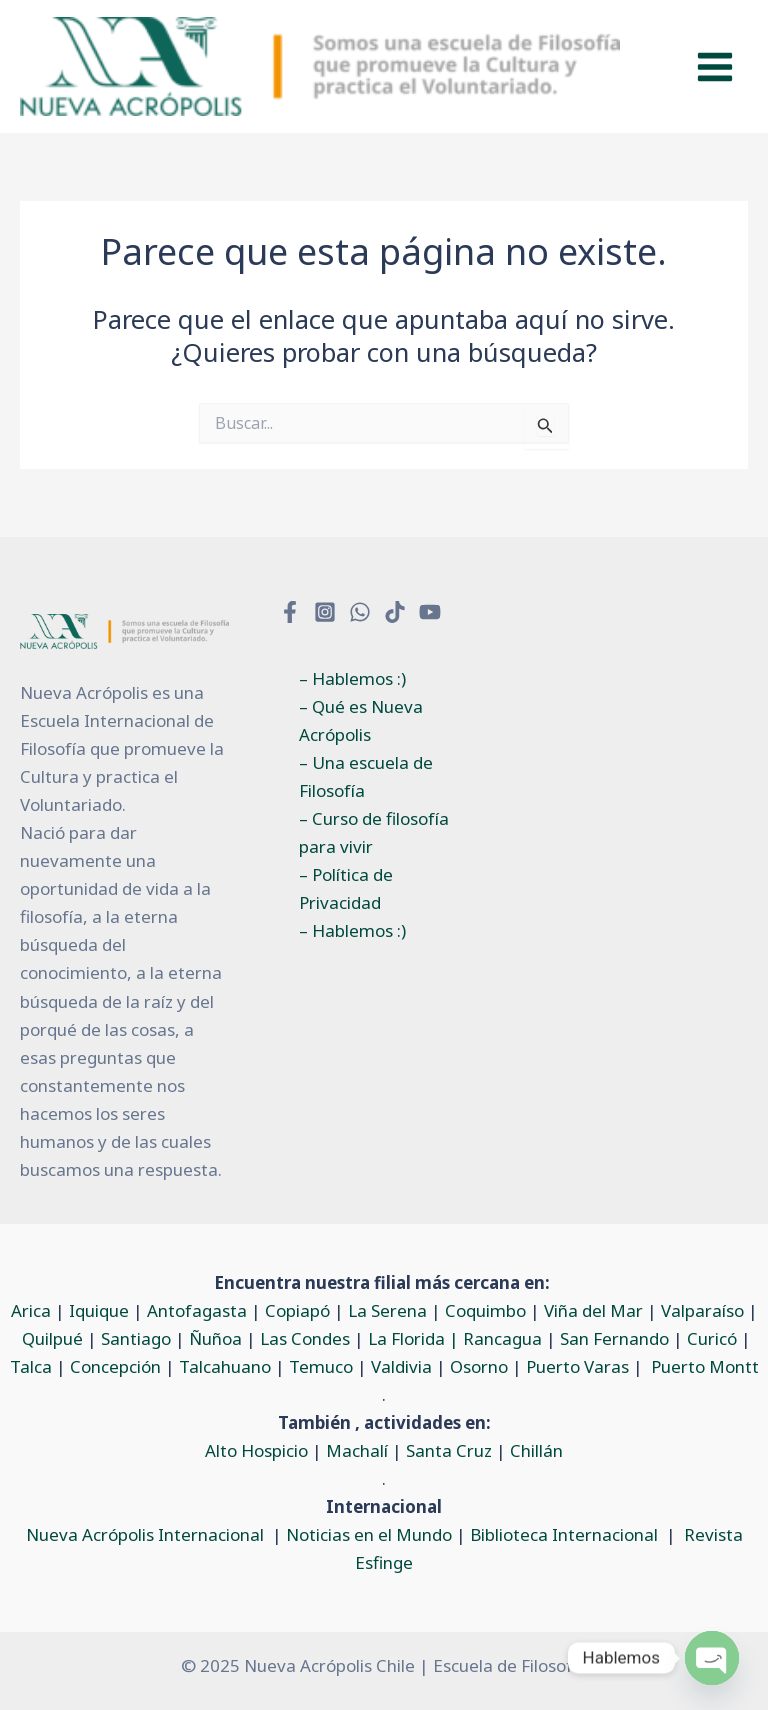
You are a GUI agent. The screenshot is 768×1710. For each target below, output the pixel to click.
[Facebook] (290, 612)
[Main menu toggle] (716, 67)
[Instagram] (325, 612)
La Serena (387, 1310)
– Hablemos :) (352, 678)
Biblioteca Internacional (564, 1534)
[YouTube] (430, 612)
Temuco (321, 1366)
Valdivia (401, 1366)
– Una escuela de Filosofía (366, 776)
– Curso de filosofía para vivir (374, 832)
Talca (31, 1366)
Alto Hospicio (256, 1450)
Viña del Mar (593, 1310)
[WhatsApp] (360, 612)
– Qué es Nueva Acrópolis (361, 720)
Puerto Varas (577, 1366)
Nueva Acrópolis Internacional (145, 1534)
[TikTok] (395, 612)
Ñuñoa (215, 1338)
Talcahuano (225, 1366)
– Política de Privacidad (346, 888)
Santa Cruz (449, 1450)
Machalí (357, 1450)
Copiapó (297, 1310)
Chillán (536, 1450)
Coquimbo (485, 1310)
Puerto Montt (705, 1366)
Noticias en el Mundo (369, 1534)
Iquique (99, 1310)
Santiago (136, 1338)
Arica (31, 1310)
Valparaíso (702, 1310)
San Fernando (614, 1338)
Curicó (712, 1338)
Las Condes (305, 1338)
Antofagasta (197, 1310)
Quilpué (52, 1338)
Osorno (479, 1366)
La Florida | (415, 1338)
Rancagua (502, 1338)
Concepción (115, 1366)
